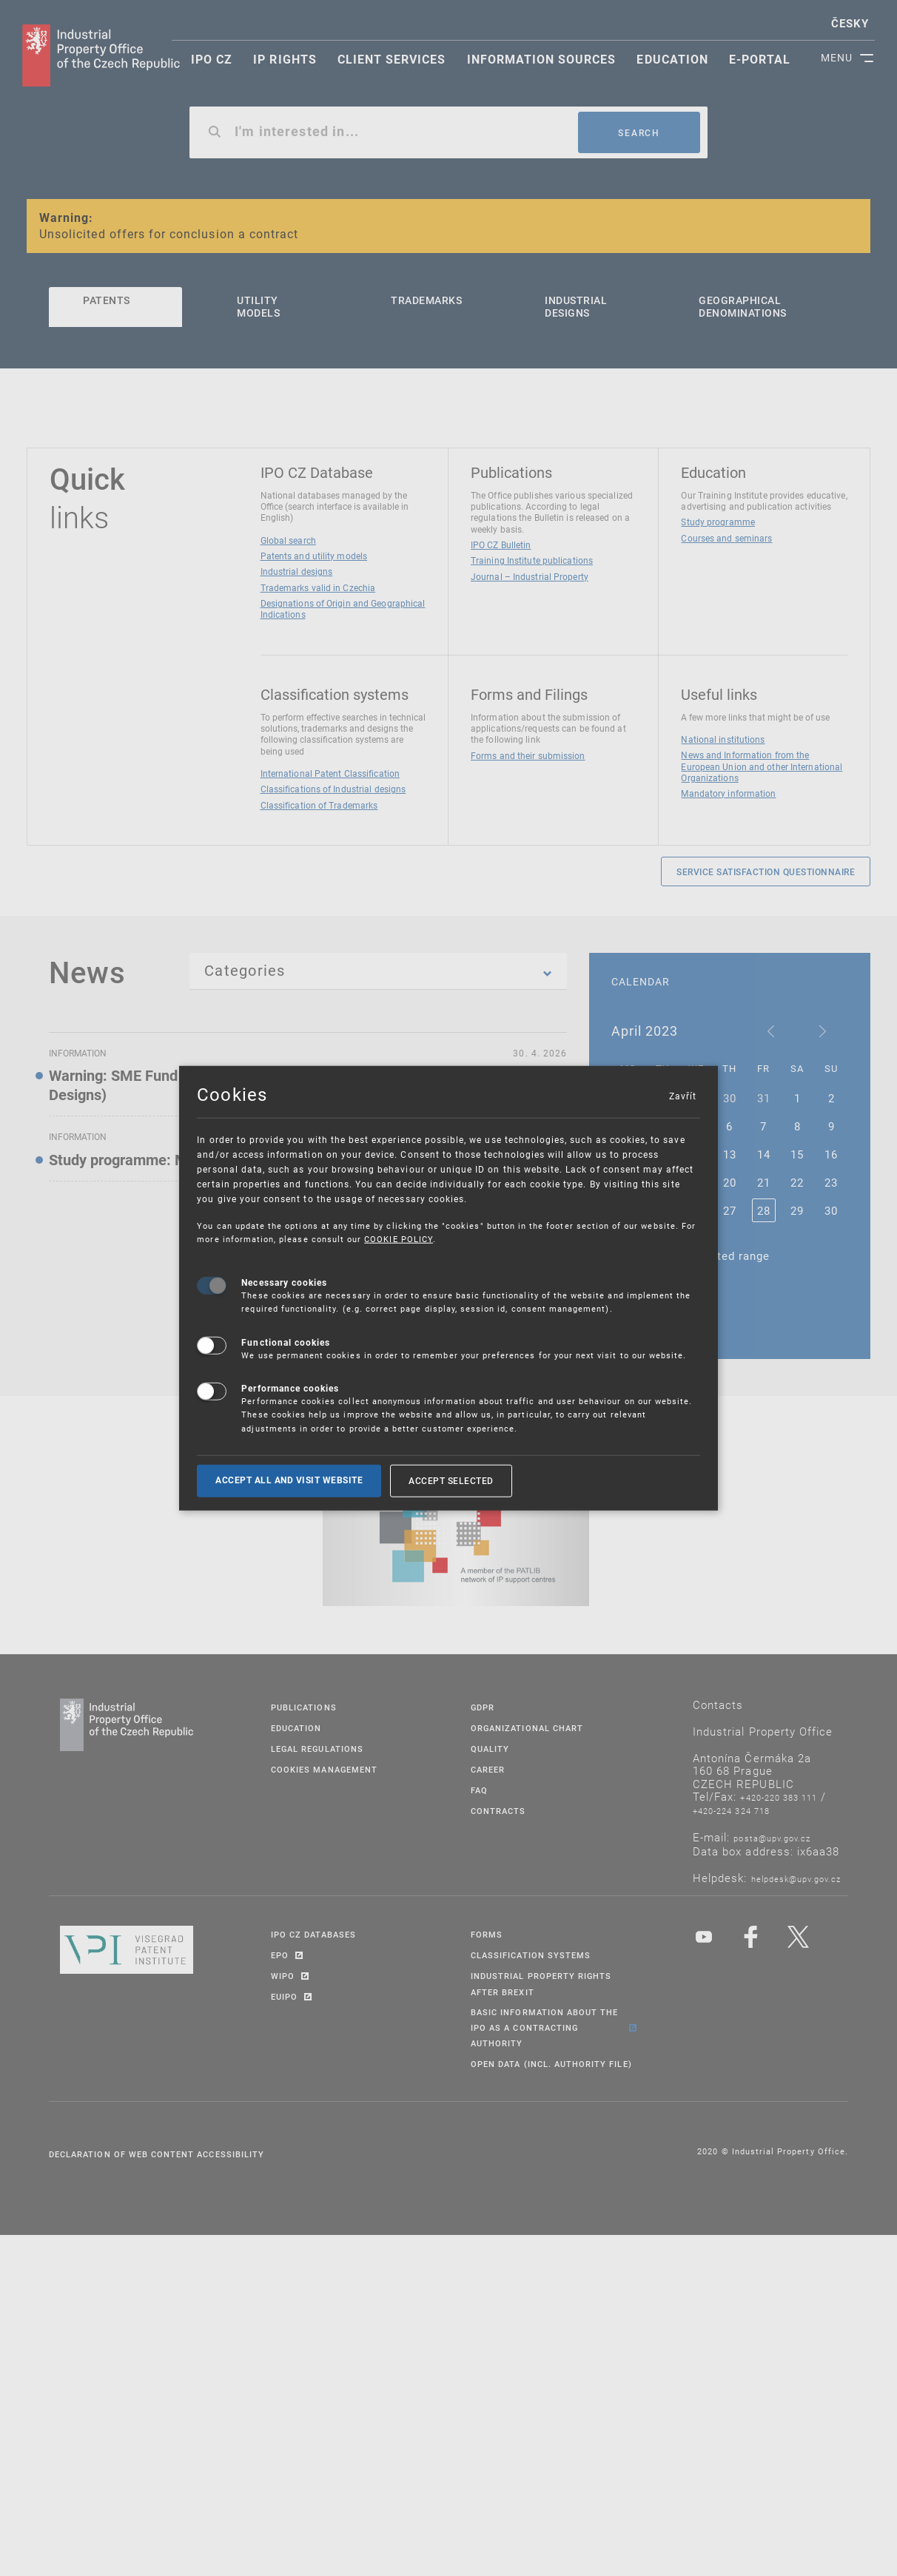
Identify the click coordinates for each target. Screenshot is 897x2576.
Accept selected (451, 1480)
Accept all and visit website (289, 1480)
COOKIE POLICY (398, 1238)
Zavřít (682, 1096)
